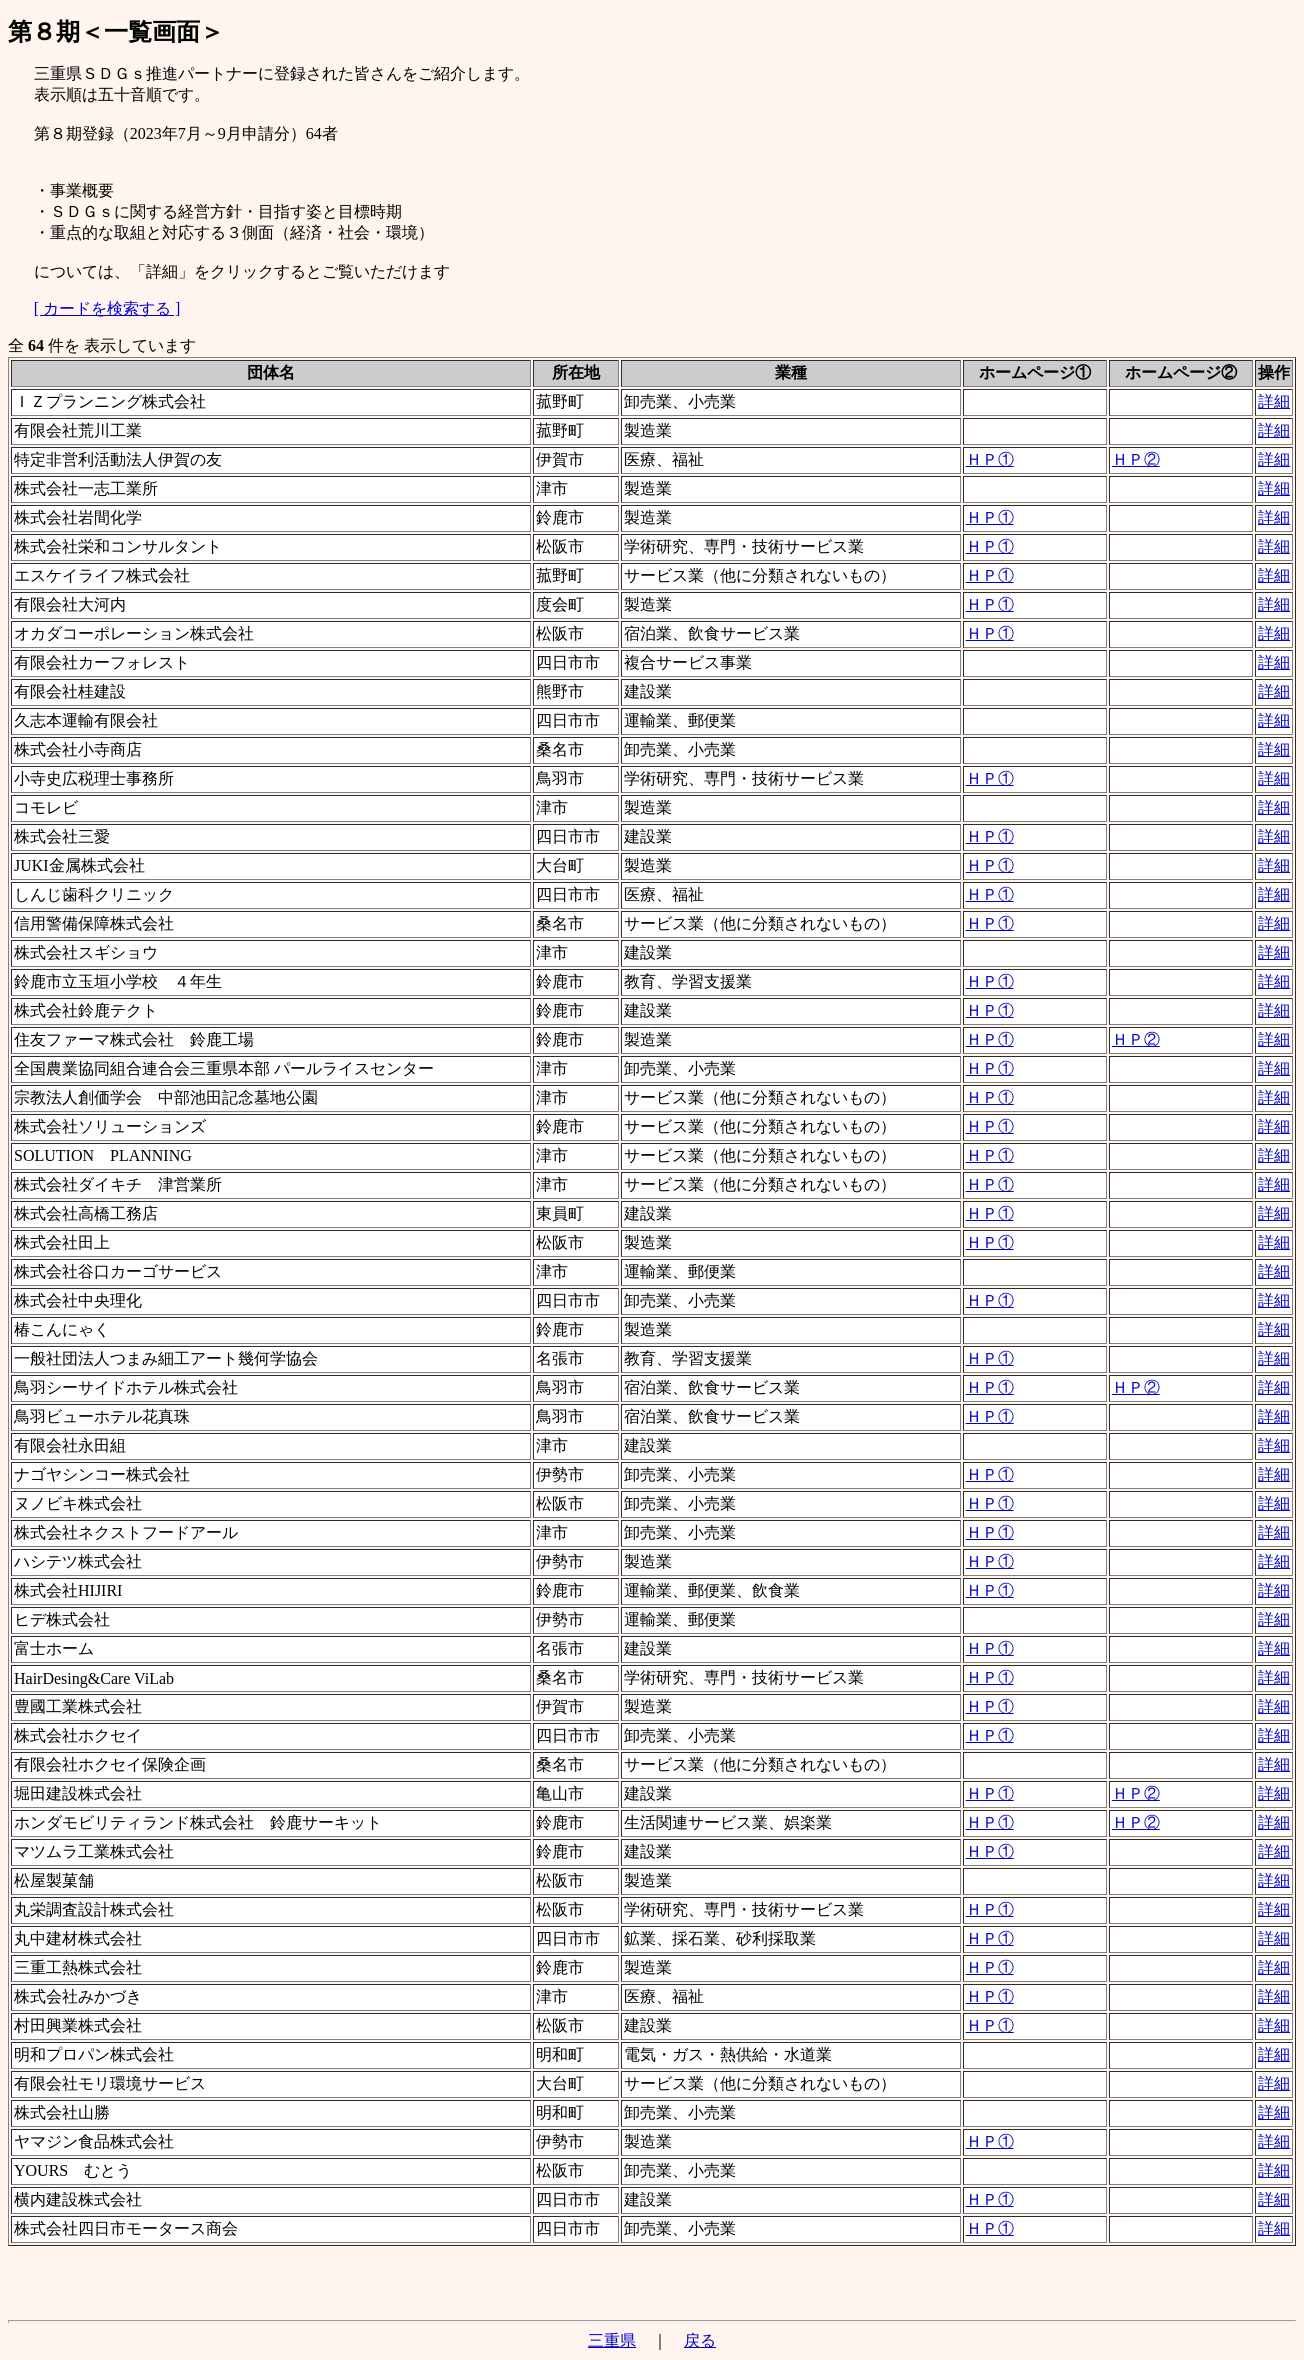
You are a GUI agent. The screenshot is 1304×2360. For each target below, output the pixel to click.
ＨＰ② (1136, 459)
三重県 (612, 2340)
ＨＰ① (990, 459)
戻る (700, 2340)
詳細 (1274, 401)
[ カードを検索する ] (107, 308)
